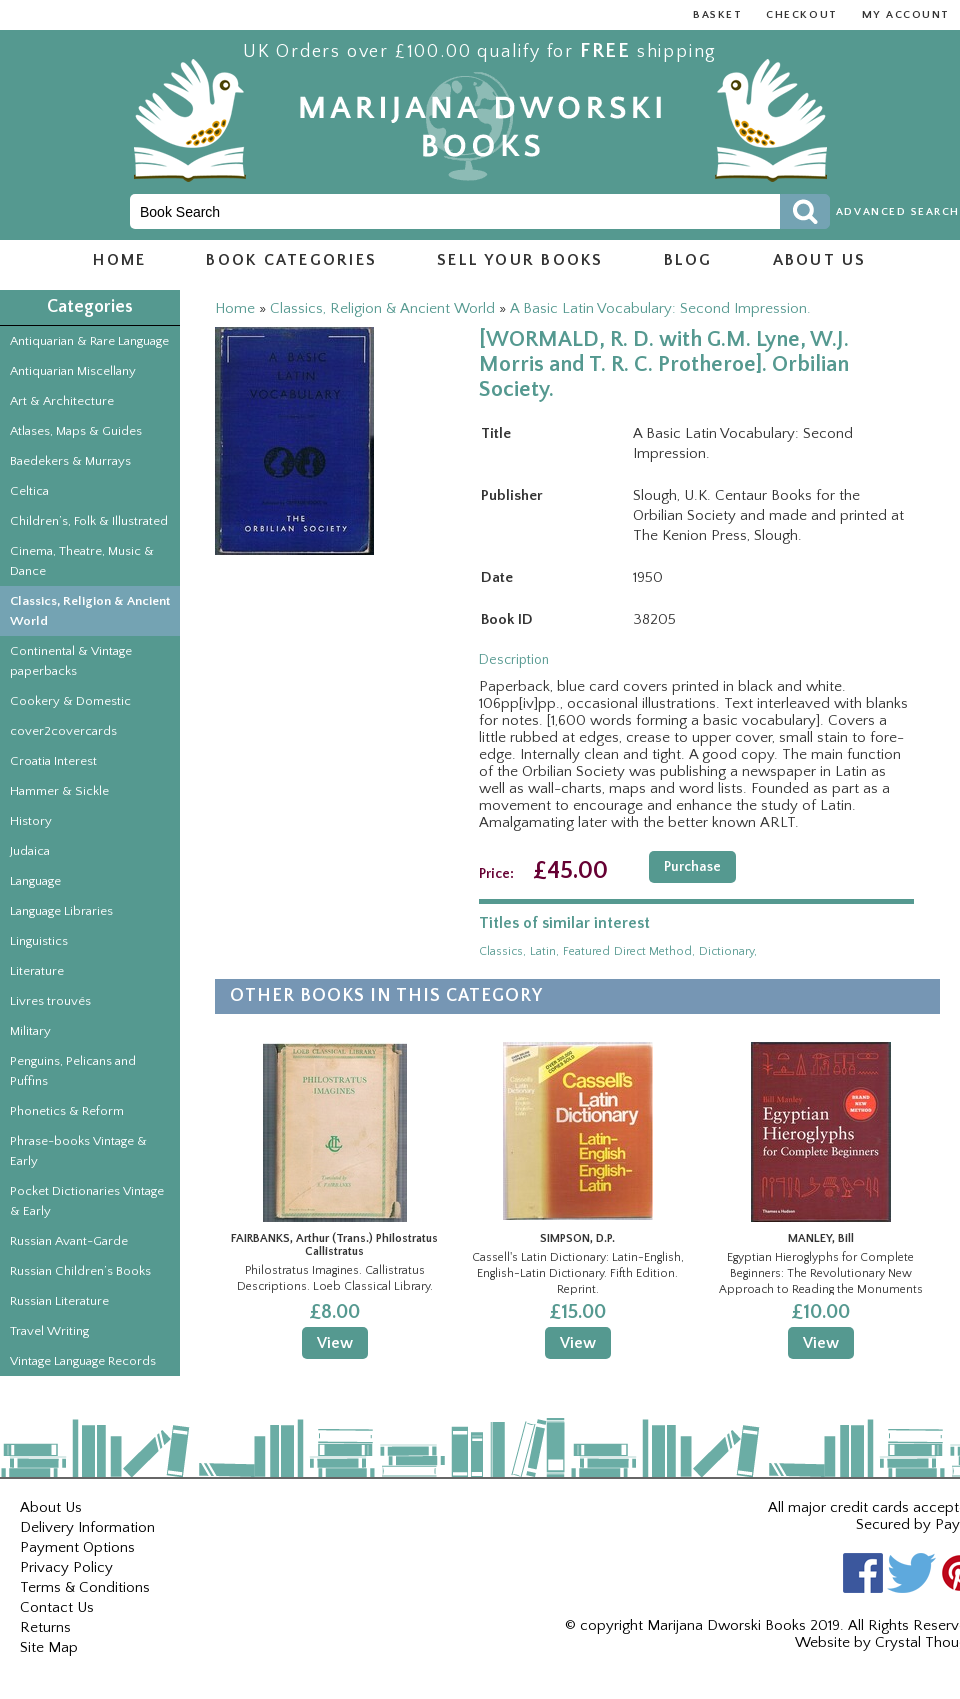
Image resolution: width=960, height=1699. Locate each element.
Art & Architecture (62, 401)
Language (35, 881)
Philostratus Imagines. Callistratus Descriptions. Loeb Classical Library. (335, 1278)
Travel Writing (49, 1331)
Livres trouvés (50, 1001)
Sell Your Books (520, 260)
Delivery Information (87, 1527)
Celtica (29, 491)
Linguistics (39, 941)
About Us (51, 1507)
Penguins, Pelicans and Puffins (73, 1071)
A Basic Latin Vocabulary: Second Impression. (660, 308)
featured (586, 951)
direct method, (654, 951)
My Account (906, 15)
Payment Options (77, 1547)
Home (119, 260)
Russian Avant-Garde (69, 1241)
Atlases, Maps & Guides (76, 431)
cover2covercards (63, 731)
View (335, 1343)
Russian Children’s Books (80, 1271)
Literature (37, 971)
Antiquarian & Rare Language (89, 341)
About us (820, 260)
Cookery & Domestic (70, 701)
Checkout (801, 15)
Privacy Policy (66, 1567)
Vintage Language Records (83, 1361)
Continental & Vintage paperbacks (71, 661)
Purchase (692, 867)
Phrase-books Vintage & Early (78, 1151)
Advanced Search (898, 212)
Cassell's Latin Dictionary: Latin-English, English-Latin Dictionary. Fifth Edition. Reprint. (578, 1273)
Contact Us (57, 1607)
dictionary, (728, 951)
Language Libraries (61, 911)
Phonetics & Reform (67, 1111)
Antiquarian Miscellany (73, 371)
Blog (688, 260)
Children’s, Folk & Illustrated (89, 521)
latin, (544, 951)
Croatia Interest (53, 761)
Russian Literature (59, 1301)
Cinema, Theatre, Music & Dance (82, 561)
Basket (717, 15)
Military (30, 1031)
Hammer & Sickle (59, 791)
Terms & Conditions (85, 1587)
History (31, 821)
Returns (45, 1627)
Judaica (30, 851)
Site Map (49, 1647)
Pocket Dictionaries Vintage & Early (87, 1201)
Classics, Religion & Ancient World (90, 611)
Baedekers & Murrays (70, 461)
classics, (502, 951)
